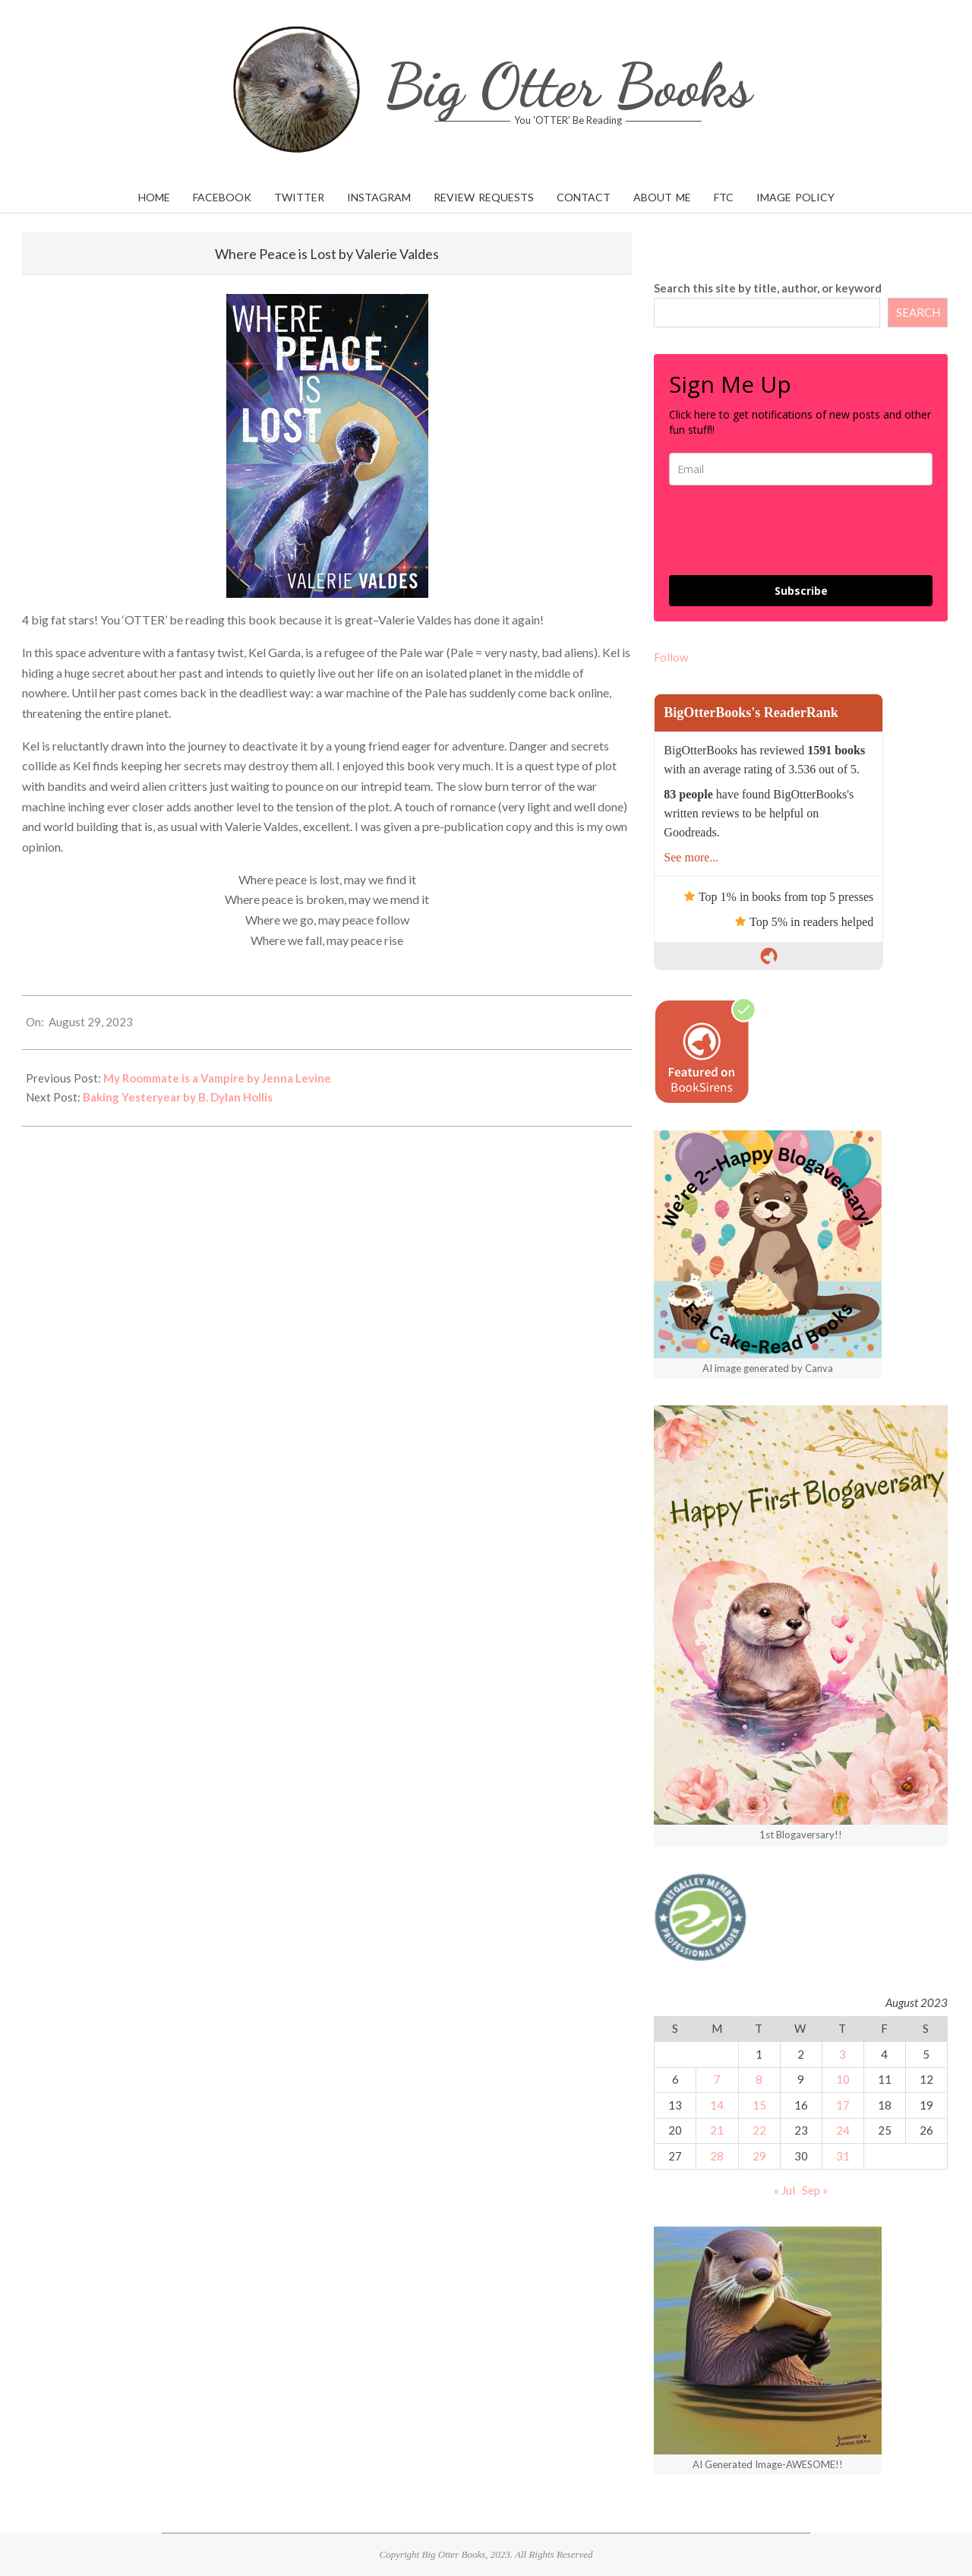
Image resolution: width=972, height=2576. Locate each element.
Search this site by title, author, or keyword (768, 288)
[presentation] (784, 530)
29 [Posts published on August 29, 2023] (759, 2156)
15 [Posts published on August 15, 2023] (759, 2105)
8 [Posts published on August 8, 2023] (759, 2079)
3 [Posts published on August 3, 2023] (842, 2054)
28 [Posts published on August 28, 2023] (717, 2156)
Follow (671, 657)
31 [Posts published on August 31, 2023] (843, 2156)
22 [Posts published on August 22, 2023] (759, 2130)
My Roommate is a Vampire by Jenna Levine (217, 1078)
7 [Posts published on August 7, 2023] (717, 2079)
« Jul (784, 2190)
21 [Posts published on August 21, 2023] (717, 2130)
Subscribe (801, 590)
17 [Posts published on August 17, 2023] (843, 2105)
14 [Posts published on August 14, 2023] (717, 2105)
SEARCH (918, 312)
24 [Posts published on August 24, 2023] (843, 2130)
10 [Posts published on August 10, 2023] (843, 2079)
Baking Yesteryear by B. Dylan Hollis (178, 1097)
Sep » (815, 2190)
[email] (801, 469)
